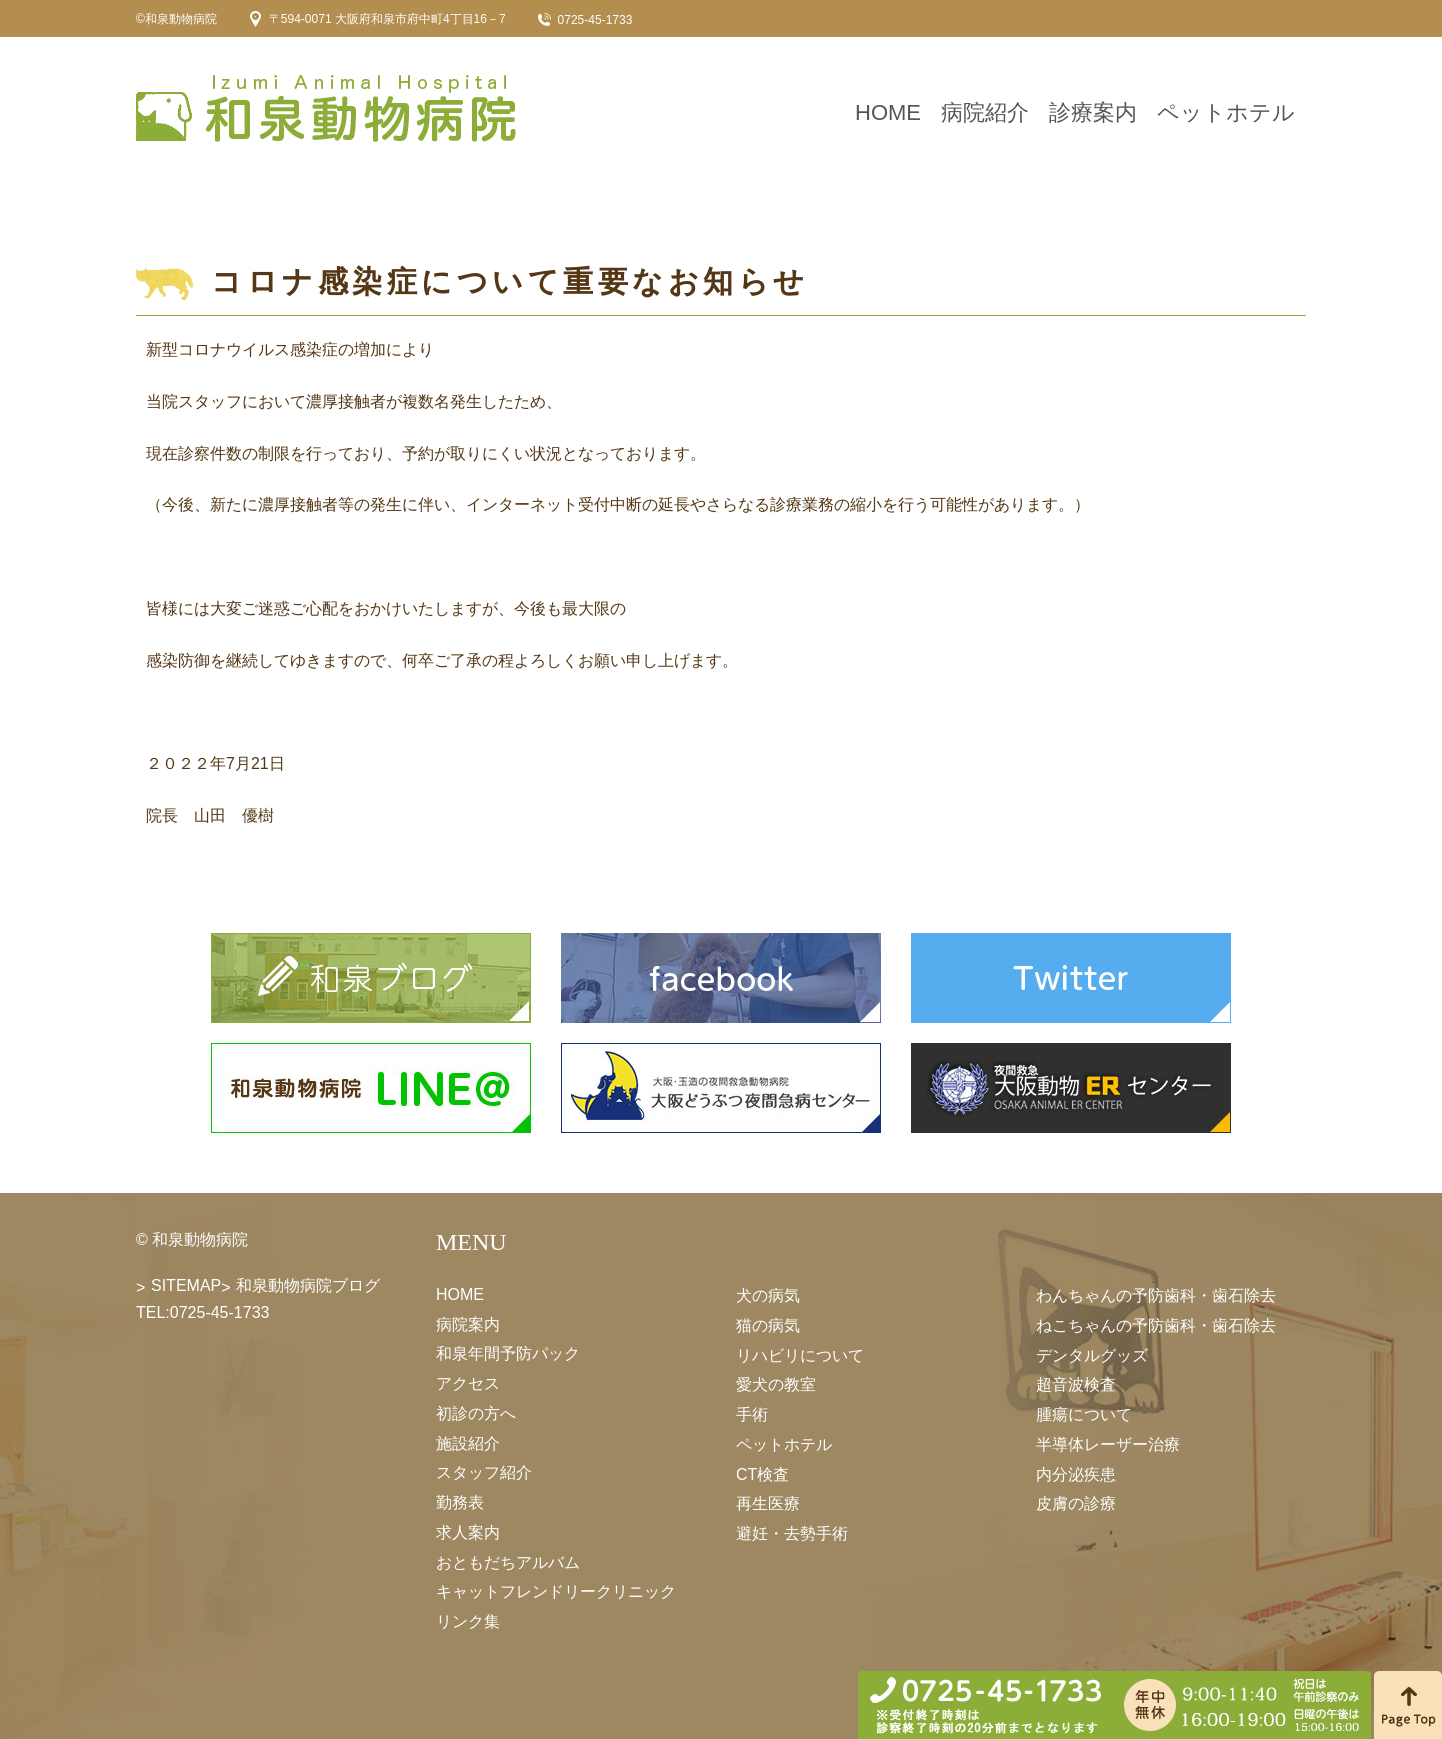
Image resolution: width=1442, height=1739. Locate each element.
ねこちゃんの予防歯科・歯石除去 (1156, 1325)
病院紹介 (985, 112)
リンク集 (468, 1621)
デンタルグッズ (1092, 1354)
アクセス (468, 1383)
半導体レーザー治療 (1108, 1444)
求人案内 (468, 1532)
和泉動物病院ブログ (308, 1285)
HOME (888, 112)
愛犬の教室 (776, 1384)
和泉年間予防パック (508, 1353)
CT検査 (762, 1473)
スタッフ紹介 (484, 1472)
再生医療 (768, 1503)
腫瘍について (1084, 1414)
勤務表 (460, 1502)
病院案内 (468, 1323)
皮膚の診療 (1076, 1503)
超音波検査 (1076, 1384)
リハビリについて (800, 1354)
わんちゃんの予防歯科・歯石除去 (1156, 1295)
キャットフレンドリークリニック (556, 1591)
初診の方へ (476, 1413)
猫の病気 (768, 1325)
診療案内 (1093, 112)
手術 (752, 1414)
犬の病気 (768, 1295)
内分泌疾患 (1076, 1473)
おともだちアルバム (508, 1561)
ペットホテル (1226, 112)
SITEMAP (186, 1285)
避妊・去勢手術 (792, 1533)
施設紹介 (468, 1442)
